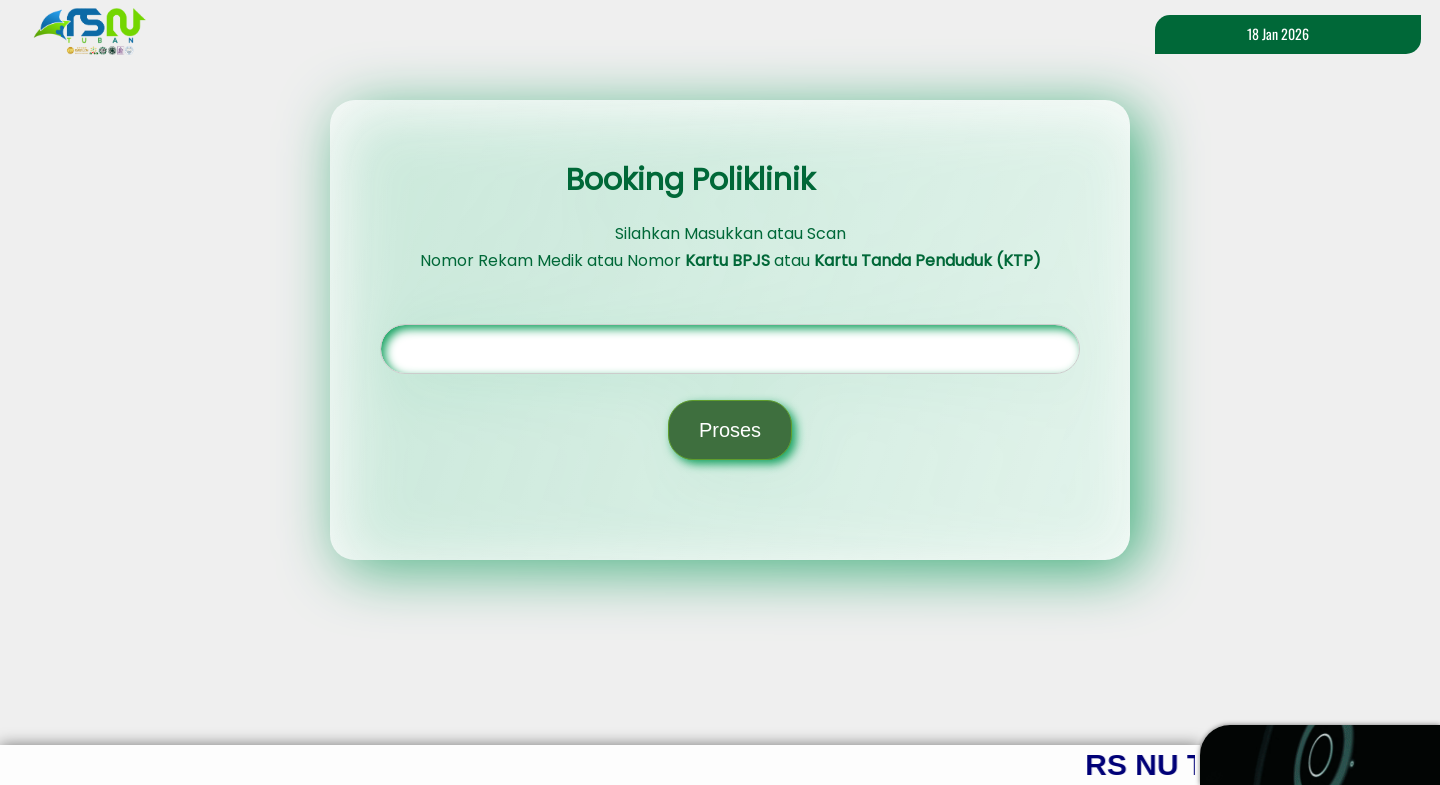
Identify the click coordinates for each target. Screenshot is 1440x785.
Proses (730, 430)
